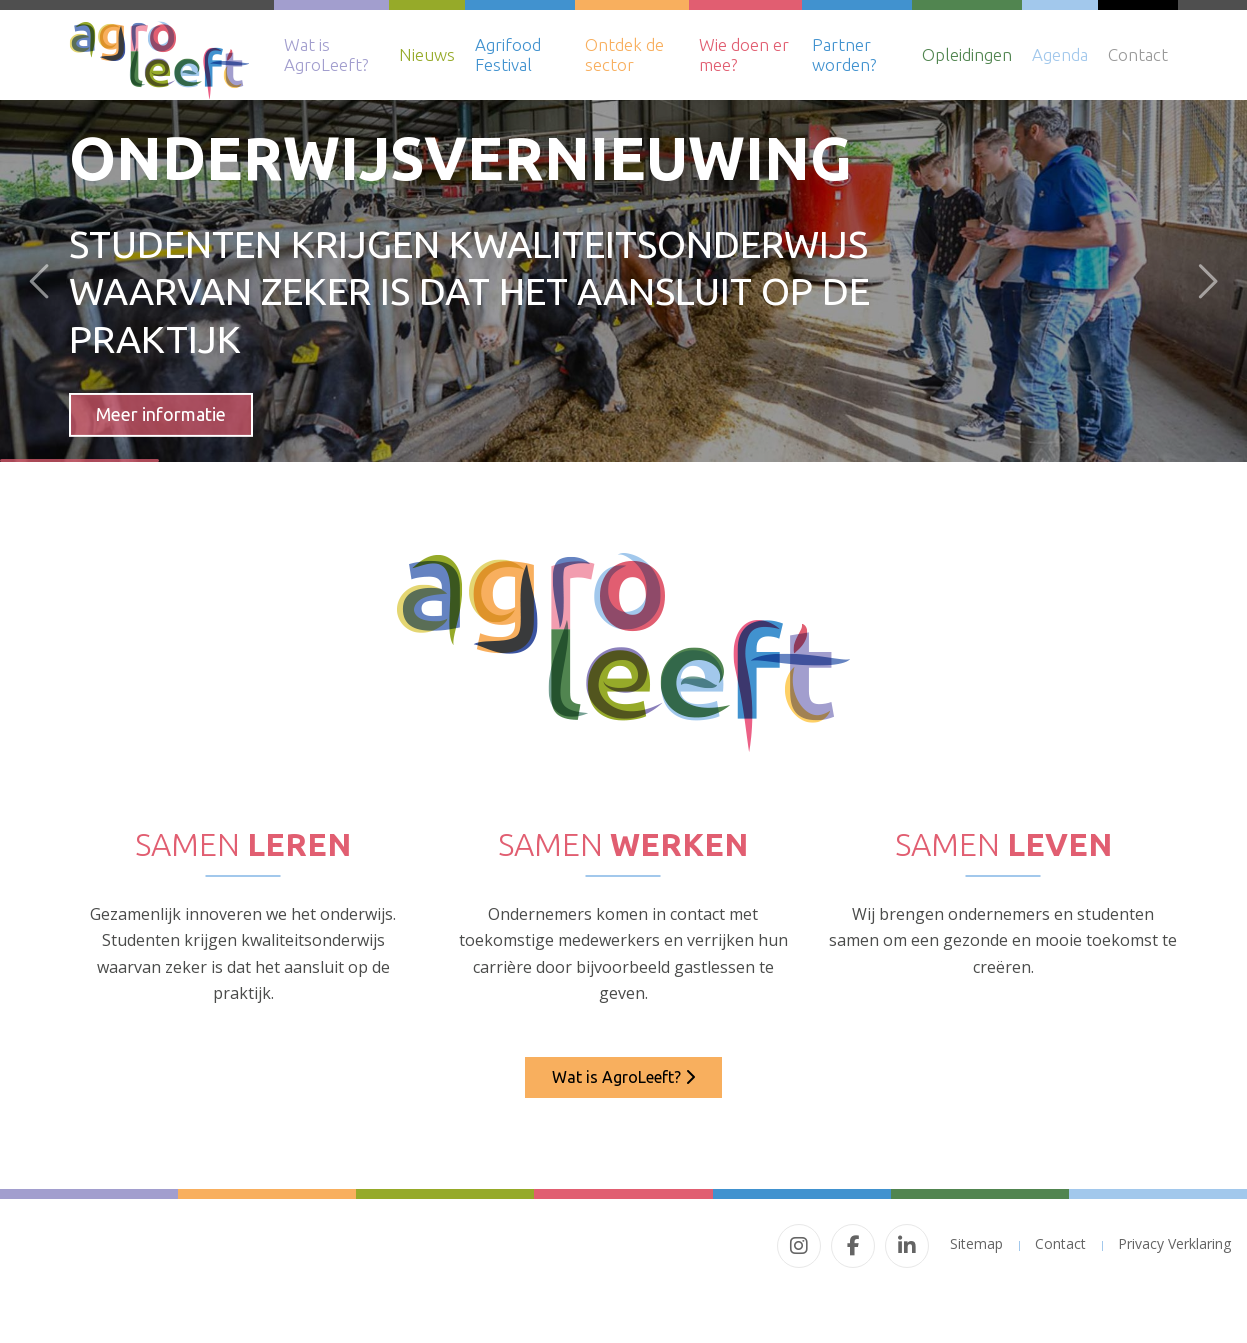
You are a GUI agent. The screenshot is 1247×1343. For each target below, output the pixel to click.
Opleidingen (967, 54)
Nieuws (427, 54)
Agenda (1060, 54)
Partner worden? (844, 54)
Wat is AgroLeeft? (326, 54)
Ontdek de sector (624, 54)
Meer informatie (161, 414)
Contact (1138, 54)
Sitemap (976, 1243)
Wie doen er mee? (744, 54)
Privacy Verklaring (1174, 1243)
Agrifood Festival (508, 54)
